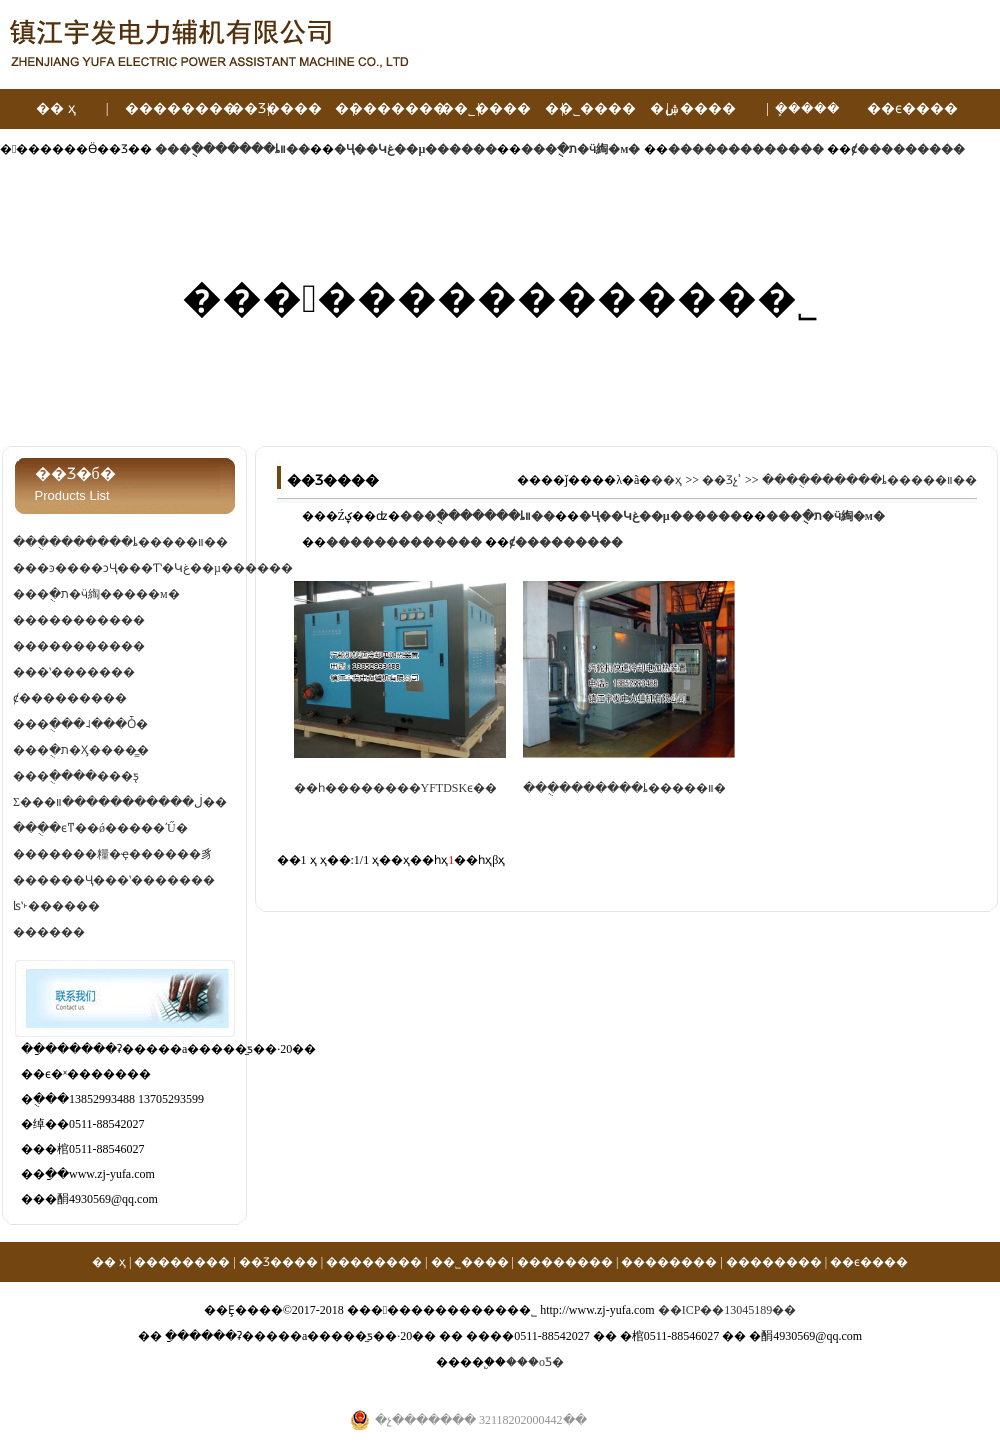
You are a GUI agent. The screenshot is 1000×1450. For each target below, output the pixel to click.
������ (49, 932)
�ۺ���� (693, 108)
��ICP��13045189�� (727, 1310)
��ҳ (666, 480)
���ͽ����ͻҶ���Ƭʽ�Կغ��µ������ (153, 568)
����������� (79, 620)
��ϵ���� (912, 108)
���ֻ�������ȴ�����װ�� (120, 542)
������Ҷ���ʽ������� (114, 880)
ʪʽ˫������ (56, 906)
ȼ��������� (70, 698)
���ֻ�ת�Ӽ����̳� (81, 750)
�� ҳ (56, 108)
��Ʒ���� (276, 108)
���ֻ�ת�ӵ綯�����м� (96, 594)
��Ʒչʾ (722, 480)
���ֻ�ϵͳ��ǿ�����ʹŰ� (100, 828)
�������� (181, 108)
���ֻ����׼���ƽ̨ (76, 776)
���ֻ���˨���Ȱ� (80, 724)
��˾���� (485, 108)
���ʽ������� (74, 672)
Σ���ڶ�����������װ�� (120, 802)
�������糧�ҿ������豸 (113, 854)
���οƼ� (535, 1362)
